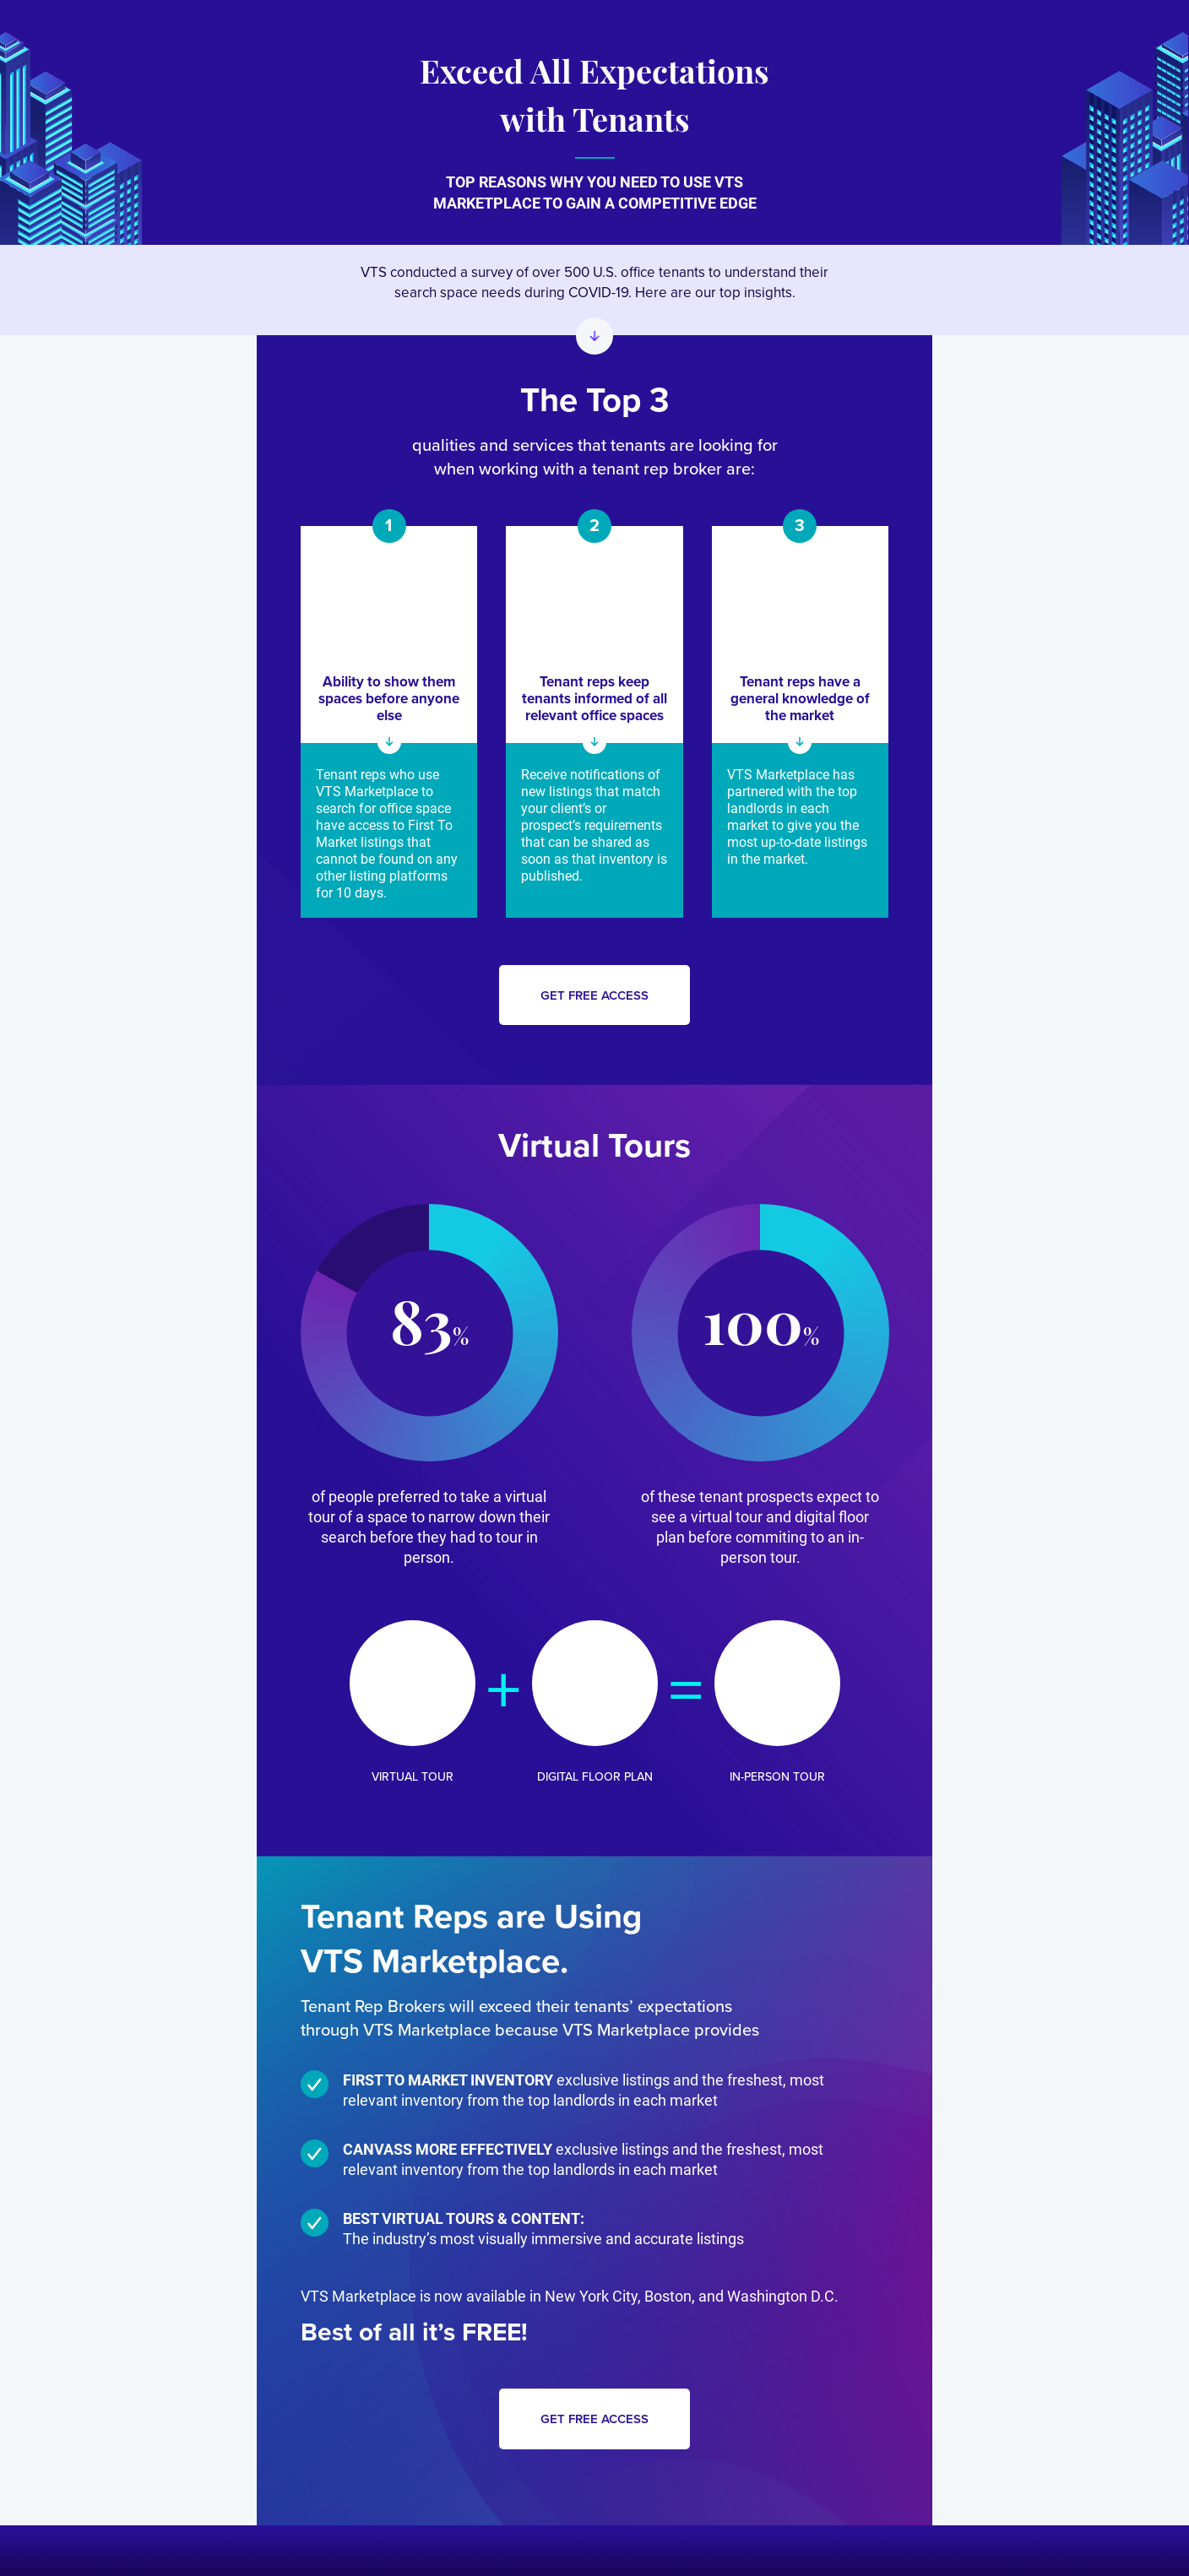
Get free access (594, 995)
